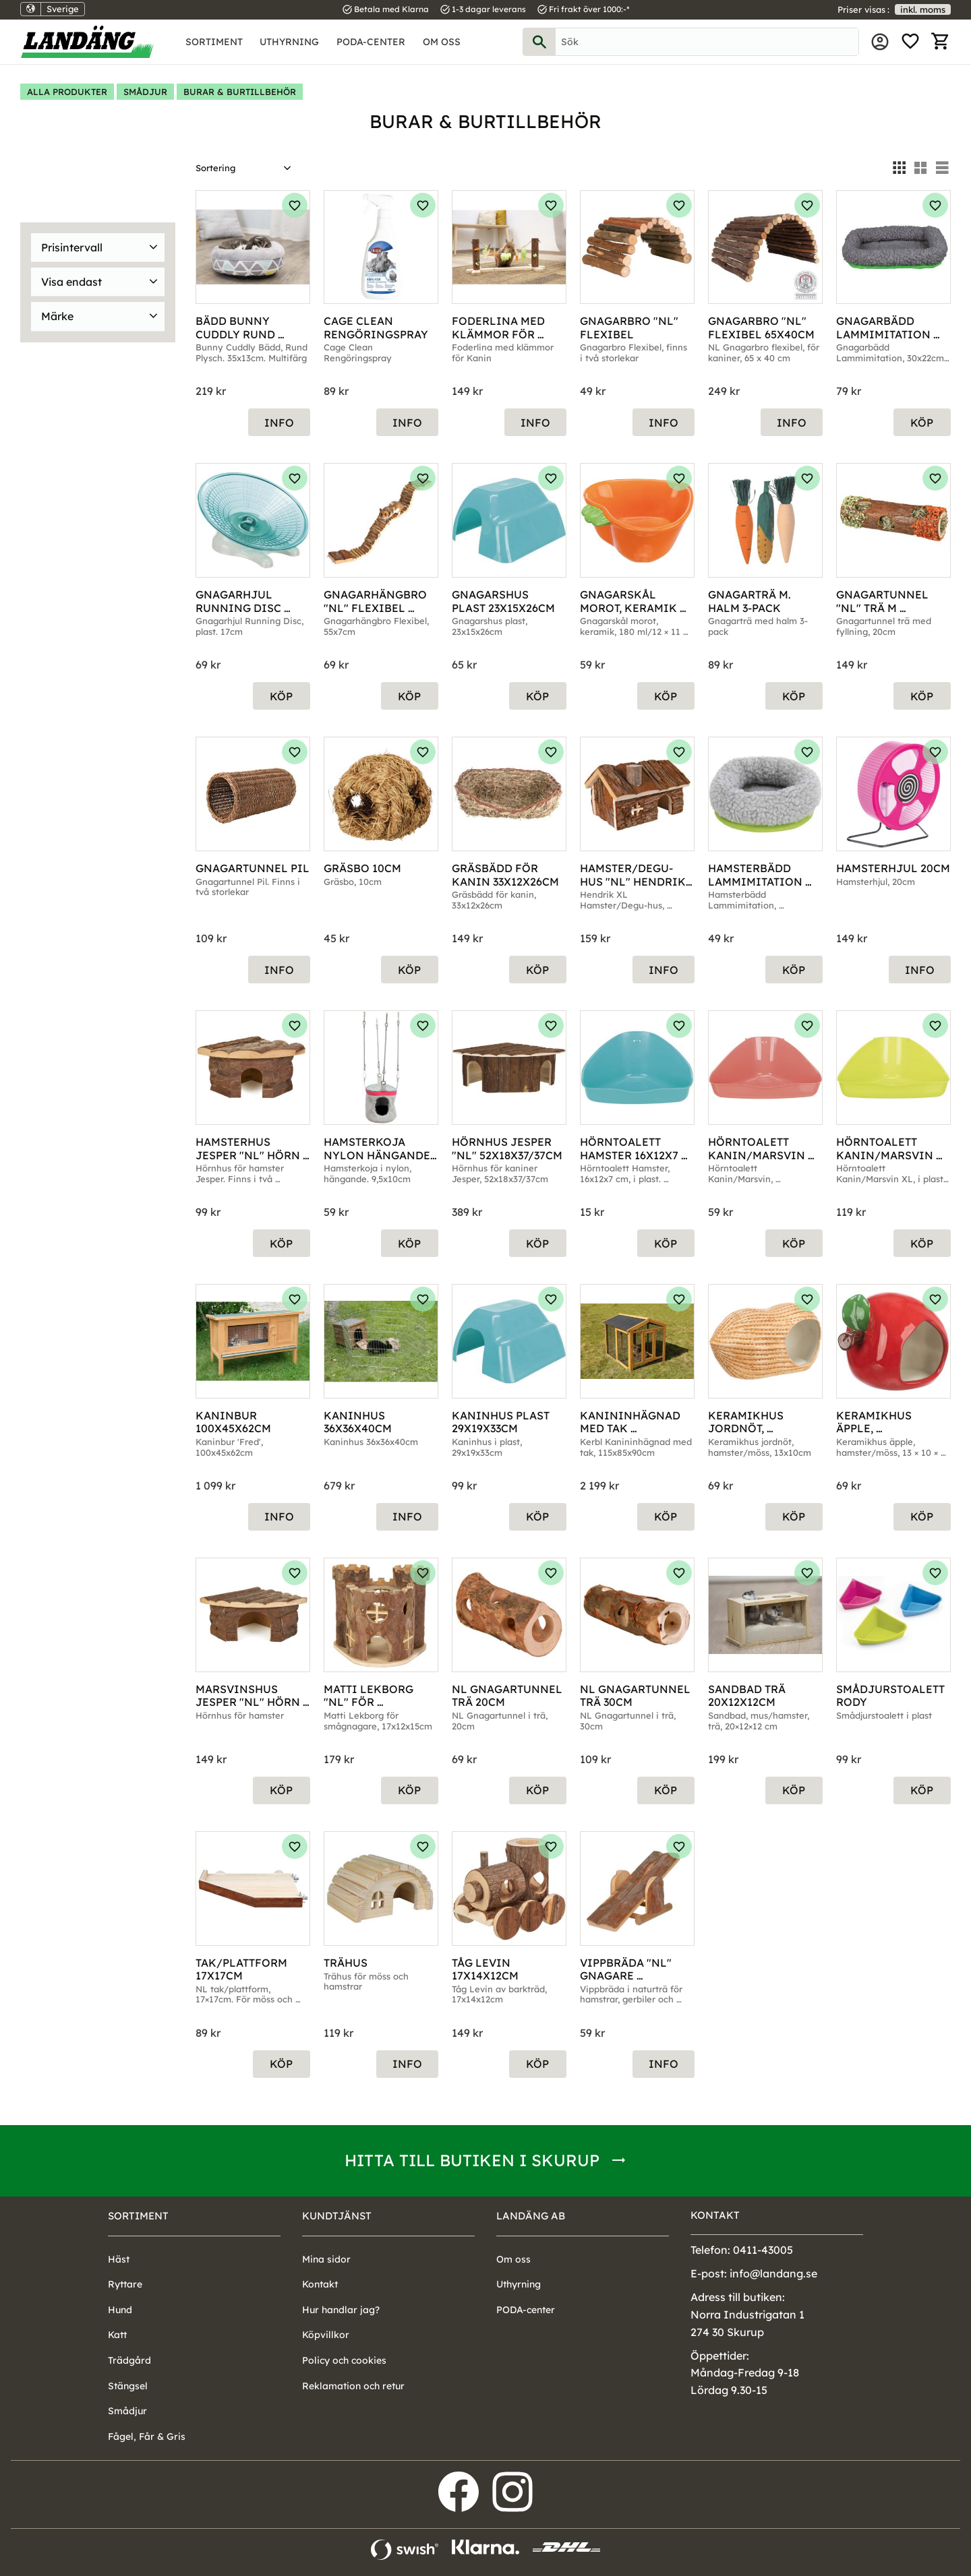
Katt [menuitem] (117, 2335)
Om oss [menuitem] (442, 42)
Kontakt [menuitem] (320, 2284)
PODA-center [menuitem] (370, 42)
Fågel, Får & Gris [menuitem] (146, 2436)
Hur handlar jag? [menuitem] (341, 2310)
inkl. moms (922, 9)
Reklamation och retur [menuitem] (353, 2386)
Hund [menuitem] (120, 2310)
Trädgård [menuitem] (129, 2360)
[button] (910, 42)
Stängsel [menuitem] (128, 2386)
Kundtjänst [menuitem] (337, 2215)
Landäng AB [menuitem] (530, 2215)
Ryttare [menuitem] (125, 2284)
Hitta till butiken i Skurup (472, 2160)
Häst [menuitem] (118, 2259)
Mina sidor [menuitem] (880, 42)
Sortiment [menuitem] (214, 42)
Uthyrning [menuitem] (289, 42)
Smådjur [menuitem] (127, 2411)
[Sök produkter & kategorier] (707, 41)
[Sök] (539, 41)
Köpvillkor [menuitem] (325, 2335)
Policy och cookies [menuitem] (344, 2360)
